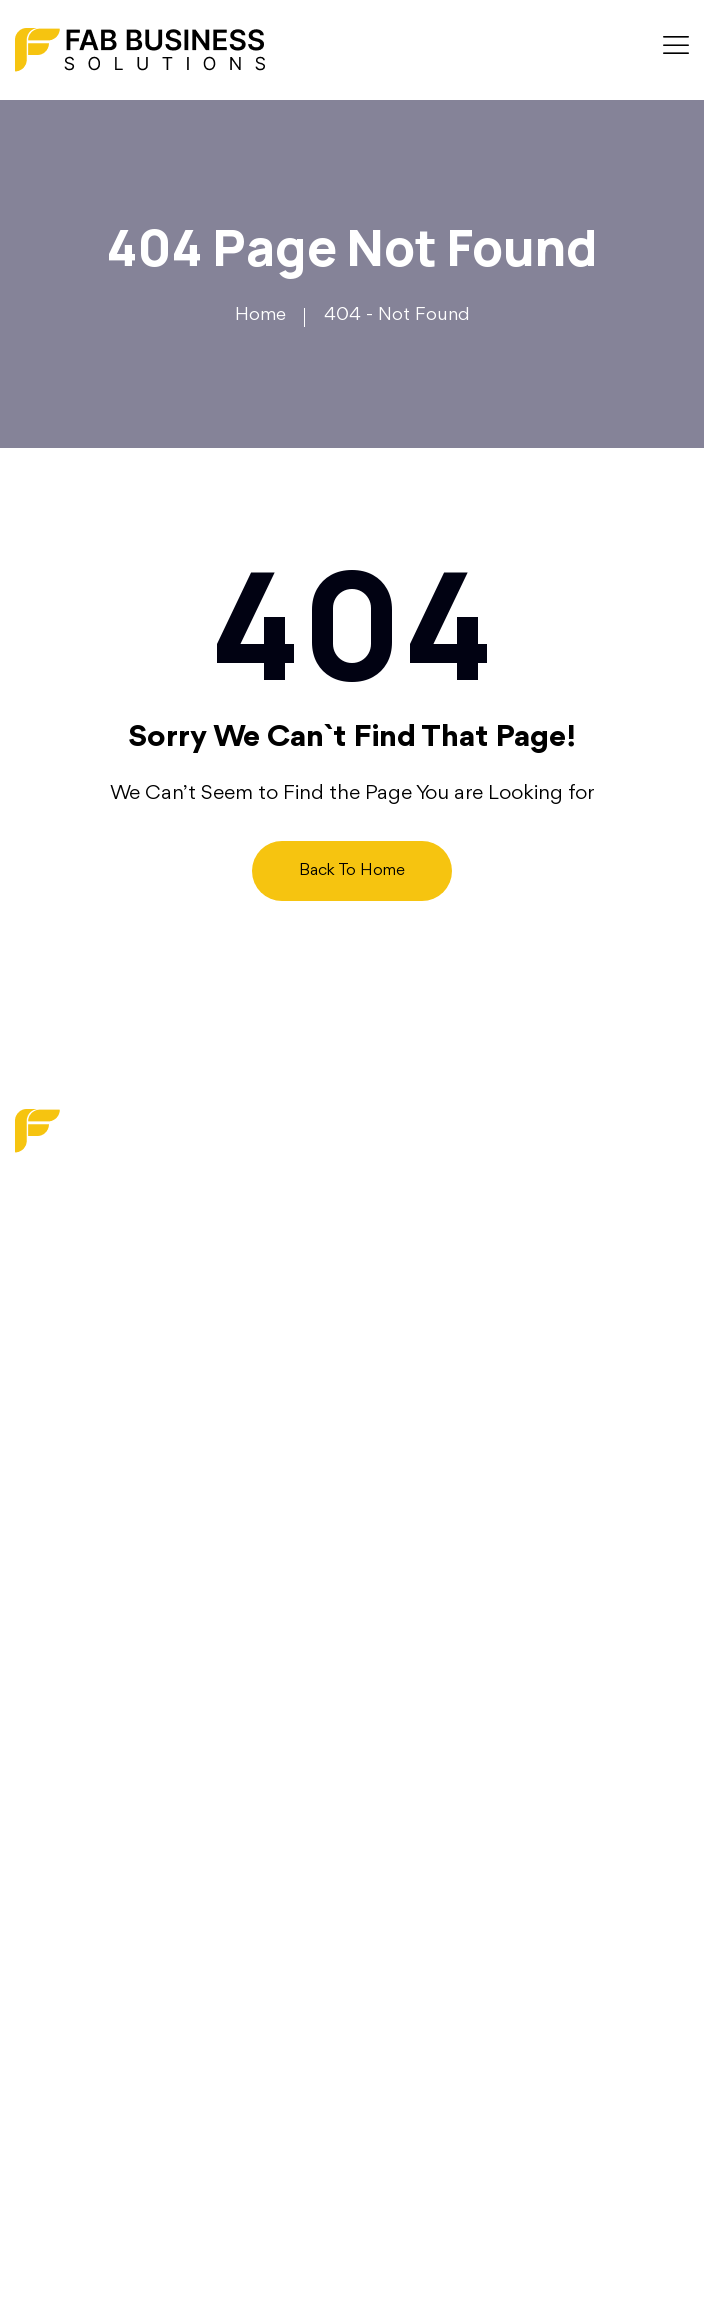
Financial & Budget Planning (130, 1851)
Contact (49, 1511)
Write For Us (67, 1549)
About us (54, 1399)
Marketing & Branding (104, 1739)
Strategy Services (87, 1814)
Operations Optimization (116, 1888)
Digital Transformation (104, 1776)
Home (260, 315)
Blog (35, 1437)
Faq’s (36, 1474)
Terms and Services (94, 1624)
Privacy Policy (71, 1586)
